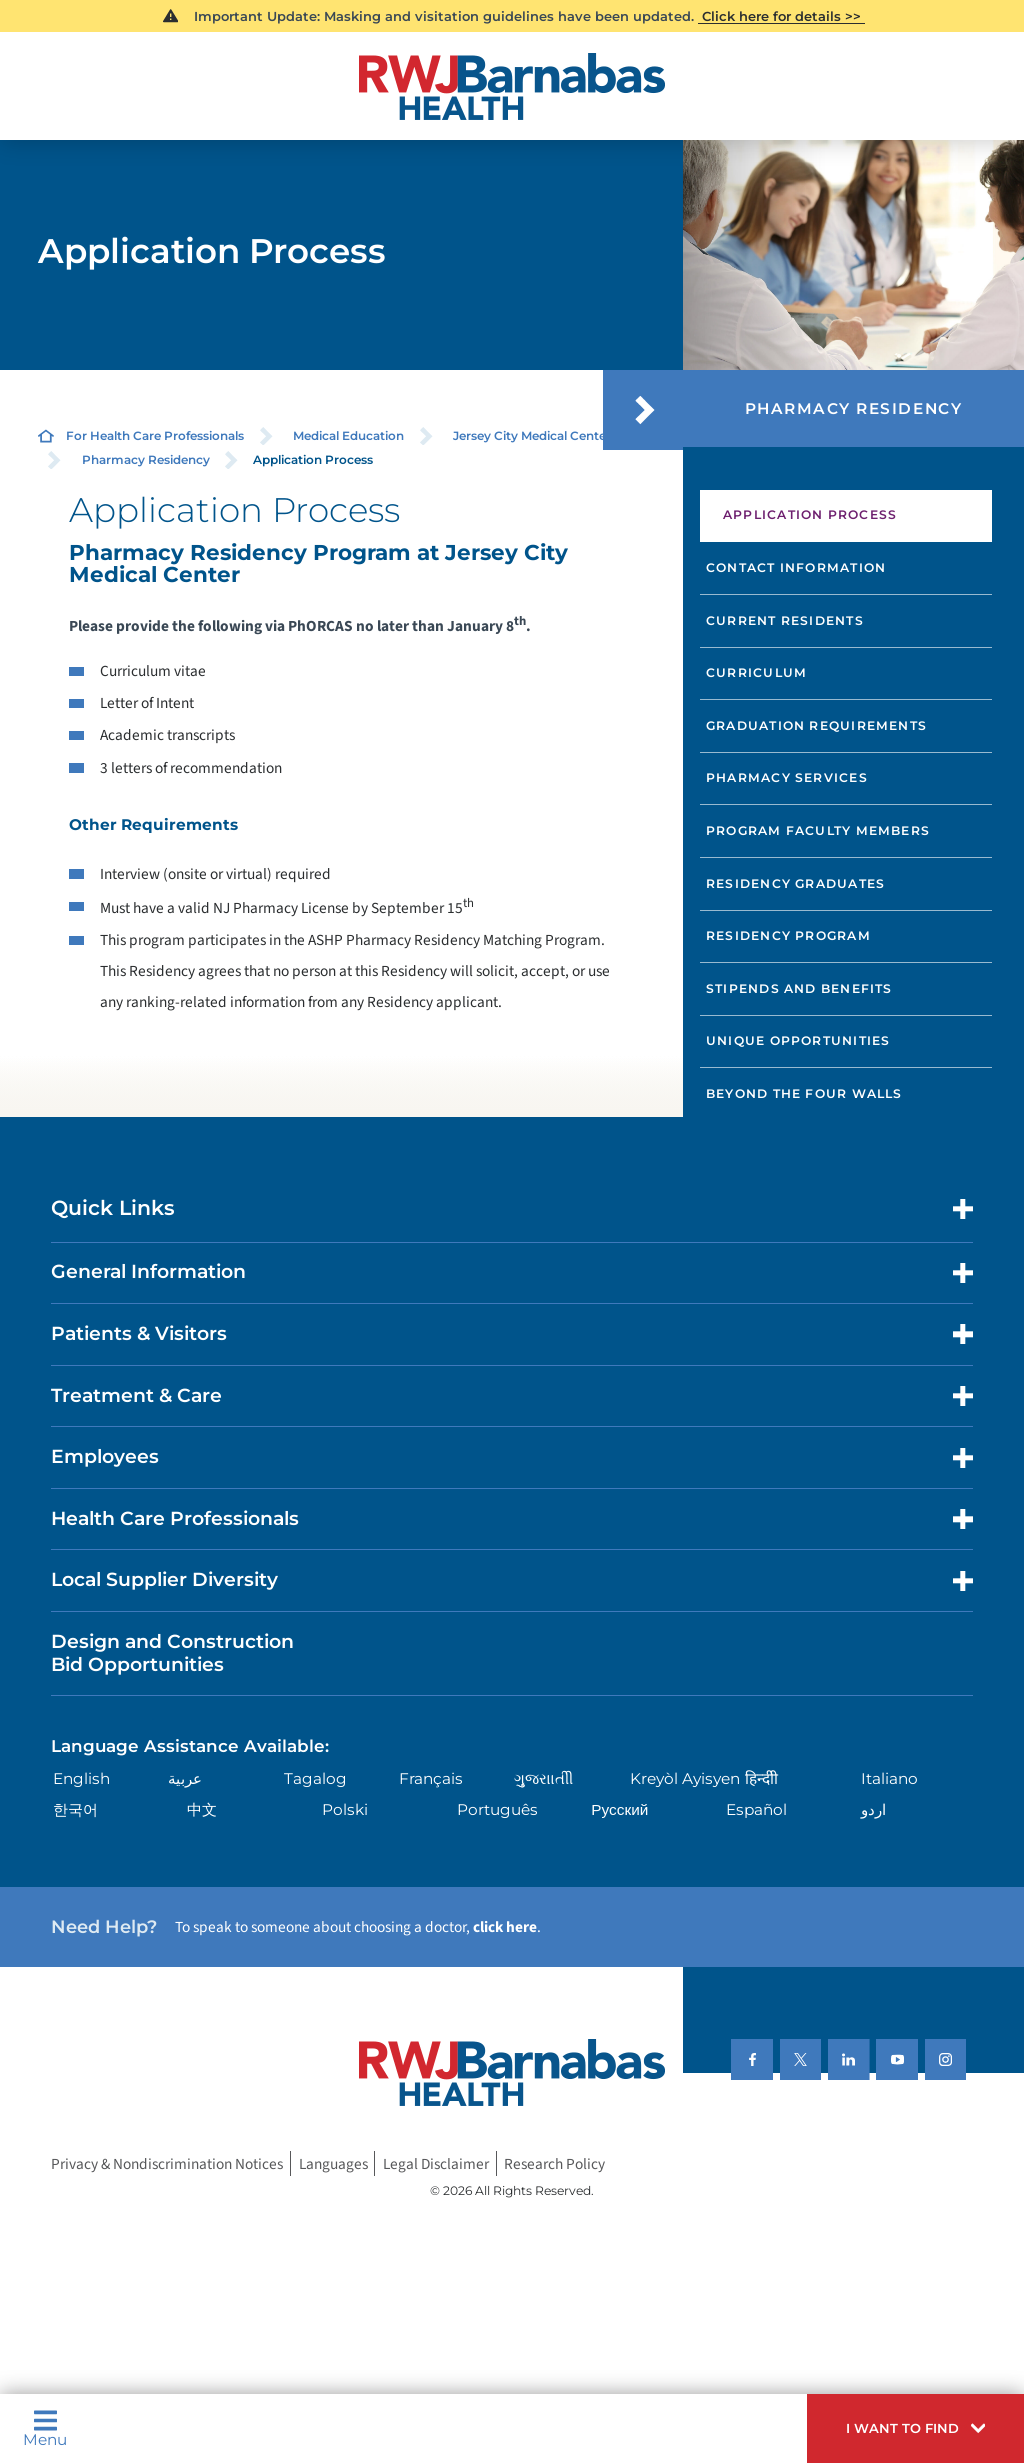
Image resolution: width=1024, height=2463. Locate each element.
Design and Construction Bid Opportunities (172, 1653)
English (81, 1778)
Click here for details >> (781, 16)
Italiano (889, 1778)
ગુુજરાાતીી (543, 1778)
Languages (333, 2164)
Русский (619, 1809)
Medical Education (348, 435)
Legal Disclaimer (436, 2164)
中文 (202, 1809)
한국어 (75, 1809)
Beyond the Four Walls (804, 1093)
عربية (185, 1778)
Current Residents (785, 620)
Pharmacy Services (787, 777)
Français (431, 1778)
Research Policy (554, 2164)
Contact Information (796, 567)
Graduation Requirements (816, 725)
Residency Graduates (795, 883)
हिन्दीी (761, 1778)
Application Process (810, 514)
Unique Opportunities (798, 1040)
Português (497, 1809)
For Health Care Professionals (155, 435)
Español (756, 1809)
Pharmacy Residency (146, 459)
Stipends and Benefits (799, 988)
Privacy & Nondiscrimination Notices (167, 2164)
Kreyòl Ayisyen (685, 1778)
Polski (345, 1809)
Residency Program (788, 935)
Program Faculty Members (818, 830)
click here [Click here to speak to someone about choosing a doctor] (505, 1927)
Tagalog (315, 1778)
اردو (873, 1809)
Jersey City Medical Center (532, 435)
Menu (45, 2428)
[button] (915, 2428)
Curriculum (756, 672)
